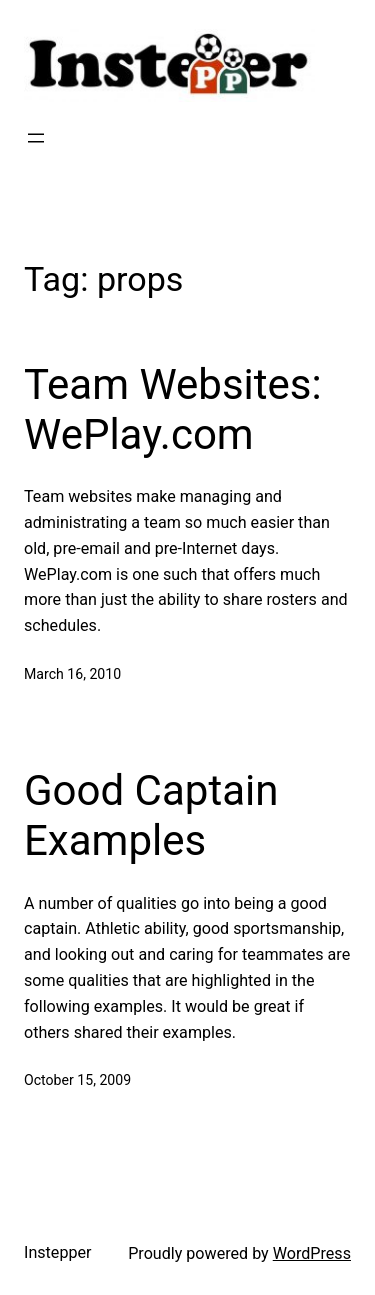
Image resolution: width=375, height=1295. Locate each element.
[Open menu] (36, 138)
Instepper (58, 1252)
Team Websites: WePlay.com (173, 409)
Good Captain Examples (151, 815)
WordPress (312, 1253)
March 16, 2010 (72, 674)
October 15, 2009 (77, 1080)
